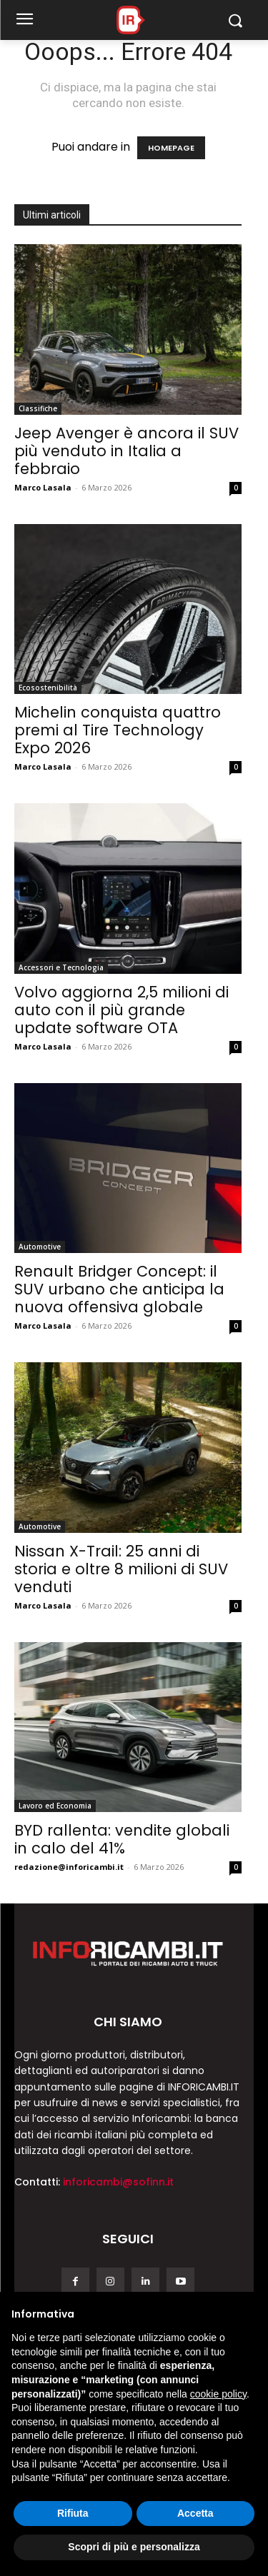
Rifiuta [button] (73, 2513)
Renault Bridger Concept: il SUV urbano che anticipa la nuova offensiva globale (119, 1289)
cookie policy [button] (218, 2394)
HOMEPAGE (171, 148)
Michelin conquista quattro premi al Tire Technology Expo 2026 (117, 730)
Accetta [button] (195, 2513)
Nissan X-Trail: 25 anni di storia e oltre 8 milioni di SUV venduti (121, 1569)
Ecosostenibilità (48, 688)
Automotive (40, 1247)
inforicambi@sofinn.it (118, 2182)
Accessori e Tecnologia (61, 967)
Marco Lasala (42, 487)
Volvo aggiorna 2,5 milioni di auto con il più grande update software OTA (121, 1010)
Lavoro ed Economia (55, 1806)
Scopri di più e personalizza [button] (133, 2546)
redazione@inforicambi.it (69, 1866)
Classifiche (38, 408)
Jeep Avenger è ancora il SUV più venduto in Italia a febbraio (126, 451)
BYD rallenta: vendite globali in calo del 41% (121, 1839)
